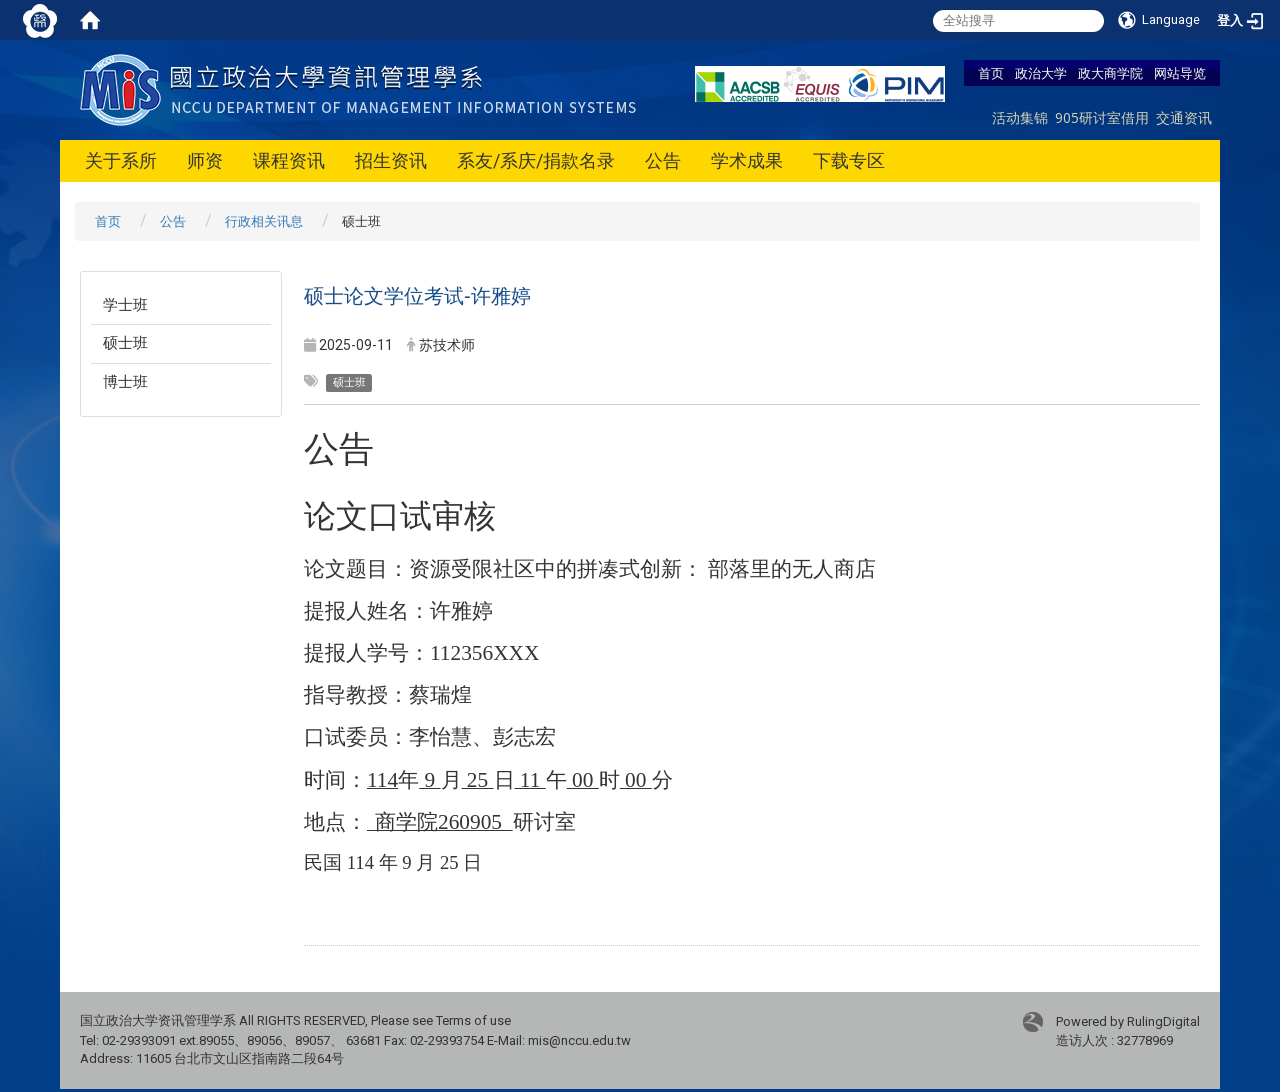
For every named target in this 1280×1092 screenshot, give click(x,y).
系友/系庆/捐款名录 (536, 160)
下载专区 (849, 160)
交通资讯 (1184, 117)
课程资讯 (289, 160)
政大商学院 (1110, 73)
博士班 (125, 382)
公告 (663, 160)
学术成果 (747, 160)
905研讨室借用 (1102, 117)
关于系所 (121, 160)
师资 (205, 160)
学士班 (125, 305)
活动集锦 (1020, 117)
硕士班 (125, 343)
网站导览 (1180, 73)
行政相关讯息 (264, 221)
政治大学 (1041, 73)
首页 (991, 73)
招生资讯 (391, 160)
